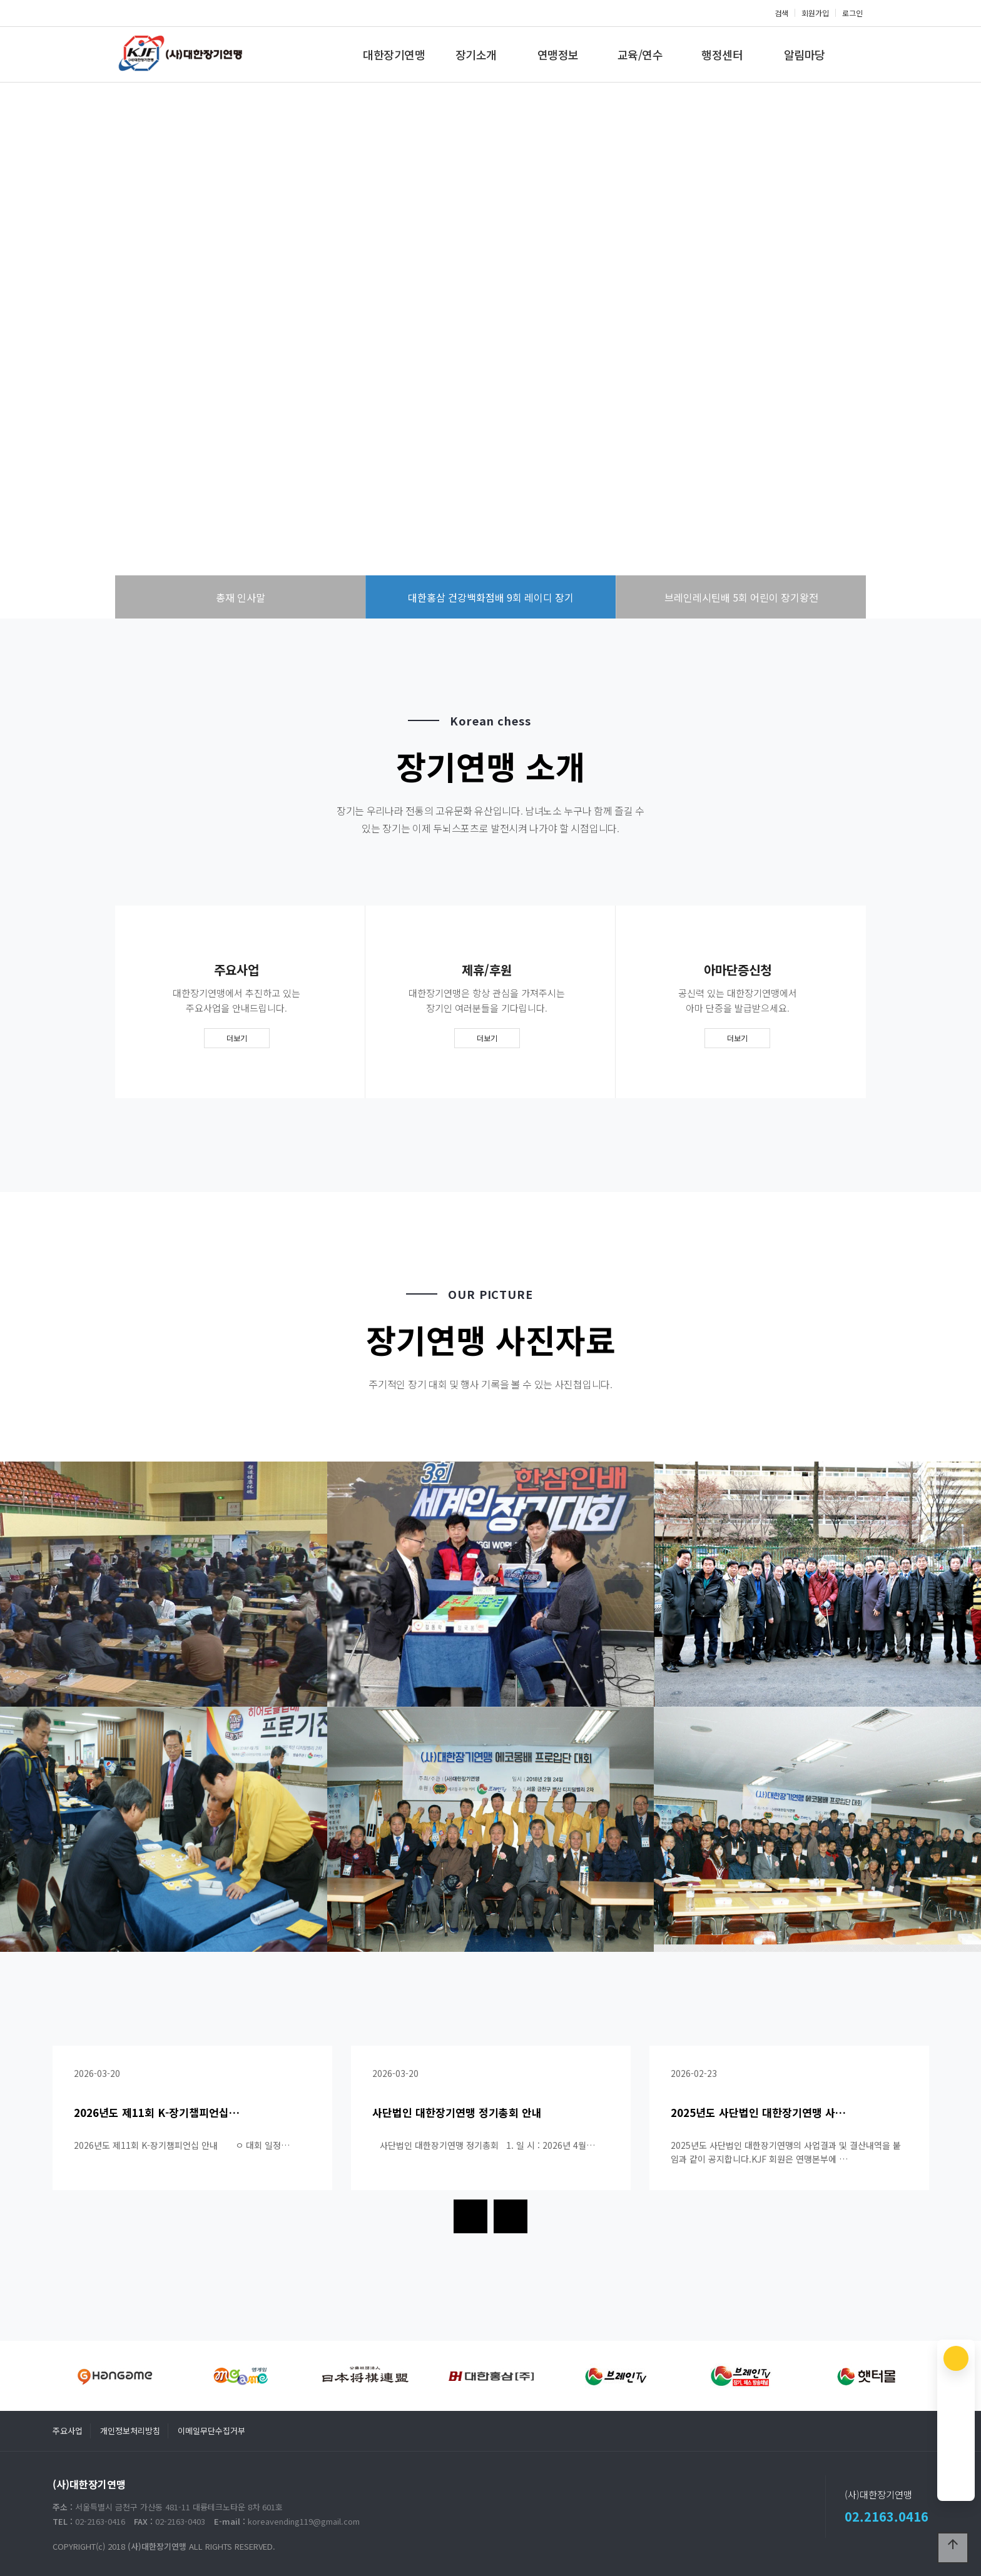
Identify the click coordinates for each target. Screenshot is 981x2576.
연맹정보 (558, 54)
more (490, 408)
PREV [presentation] (41, 356)
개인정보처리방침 (130, 2431)
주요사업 (68, 2431)
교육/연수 (640, 54)
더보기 (236, 1038)
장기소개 (476, 54)
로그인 (852, 13)
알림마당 (804, 54)
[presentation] (470, 2216)
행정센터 (722, 54)
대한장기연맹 (394, 54)
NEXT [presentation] (940, 356)
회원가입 (815, 13)
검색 (781, 13)
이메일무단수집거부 (211, 2431)
